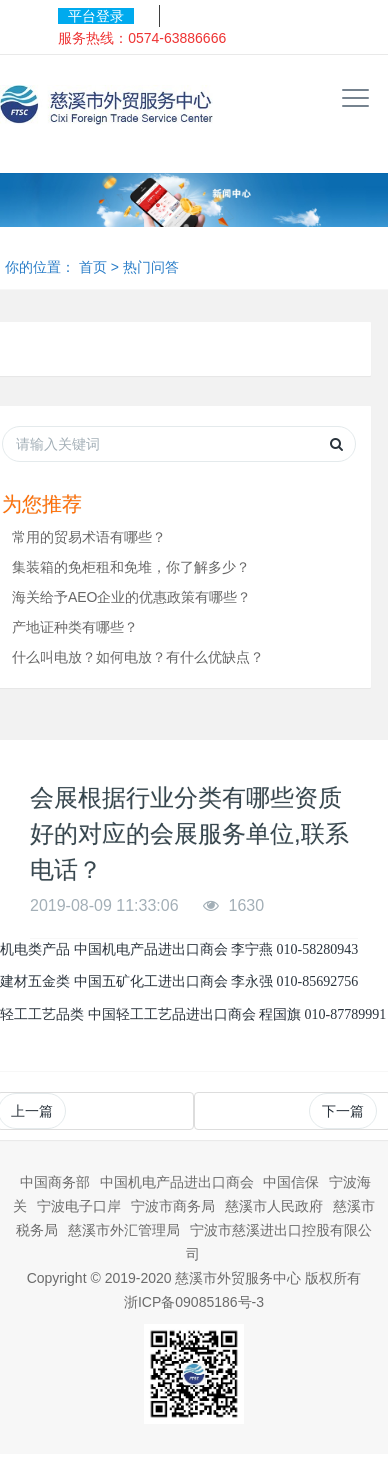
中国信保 (291, 1182)
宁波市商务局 (173, 1206)
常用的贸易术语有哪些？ (89, 537)
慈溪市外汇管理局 (124, 1230)
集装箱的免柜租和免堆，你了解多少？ (131, 567)
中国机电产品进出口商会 (177, 1182)
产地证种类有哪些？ (75, 627)
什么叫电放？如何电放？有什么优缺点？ (138, 657)
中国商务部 (55, 1182)
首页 (93, 267)
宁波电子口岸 (79, 1206)
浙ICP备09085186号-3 (194, 1302)
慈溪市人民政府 (274, 1206)
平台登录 (96, 16)
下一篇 (343, 1111)
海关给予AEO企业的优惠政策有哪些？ (132, 597)
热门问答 (151, 267)
